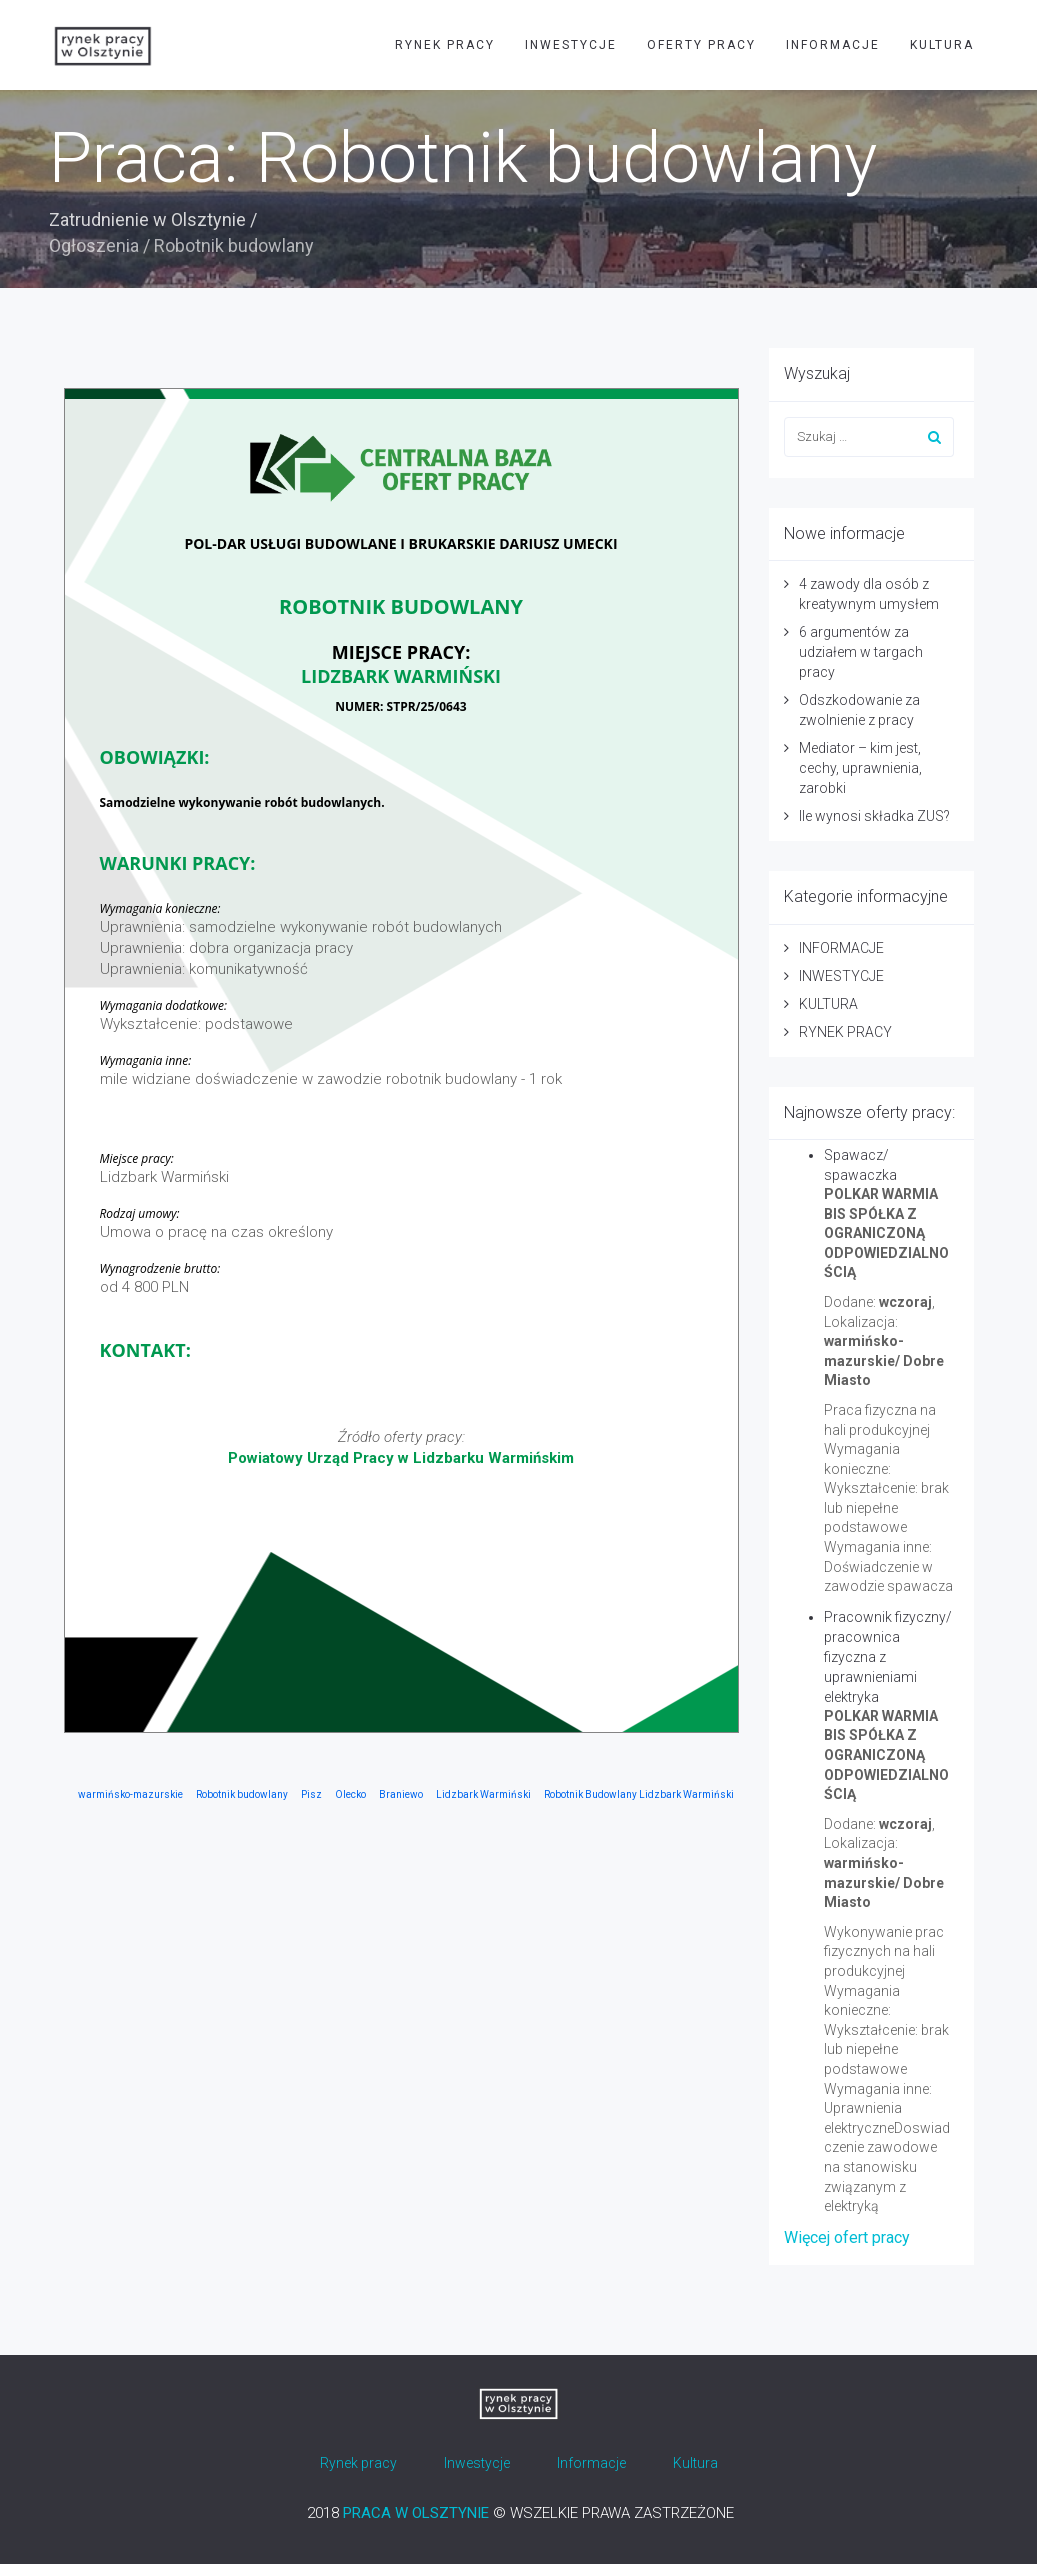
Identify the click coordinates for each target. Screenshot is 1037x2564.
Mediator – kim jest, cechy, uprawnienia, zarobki (860, 768)
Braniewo (401, 1794)
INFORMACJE (833, 45)
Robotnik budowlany (242, 1794)
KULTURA (942, 45)
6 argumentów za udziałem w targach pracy (861, 652)
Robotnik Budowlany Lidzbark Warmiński (639, 1794)
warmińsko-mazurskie (130, 1794)
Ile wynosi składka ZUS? (874, 816)
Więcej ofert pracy (847, 2237)
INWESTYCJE (571, 45)
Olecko (350, 1794)
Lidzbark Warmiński (483, 1794)
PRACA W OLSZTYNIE (416, 2513)
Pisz (311, 1794)
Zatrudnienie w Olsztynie (147, 219)
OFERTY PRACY (701, 45)
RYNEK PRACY (445, 45)
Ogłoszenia (94, 245)
